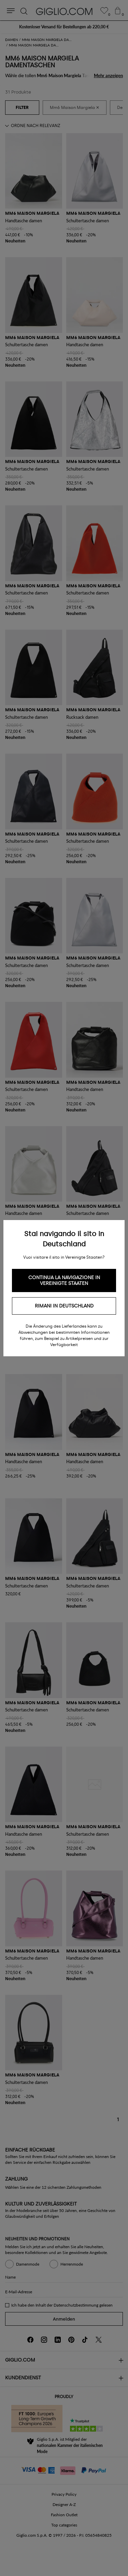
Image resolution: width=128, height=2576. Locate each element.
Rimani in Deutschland (64, 1306)
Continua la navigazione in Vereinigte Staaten (64, 1280)
